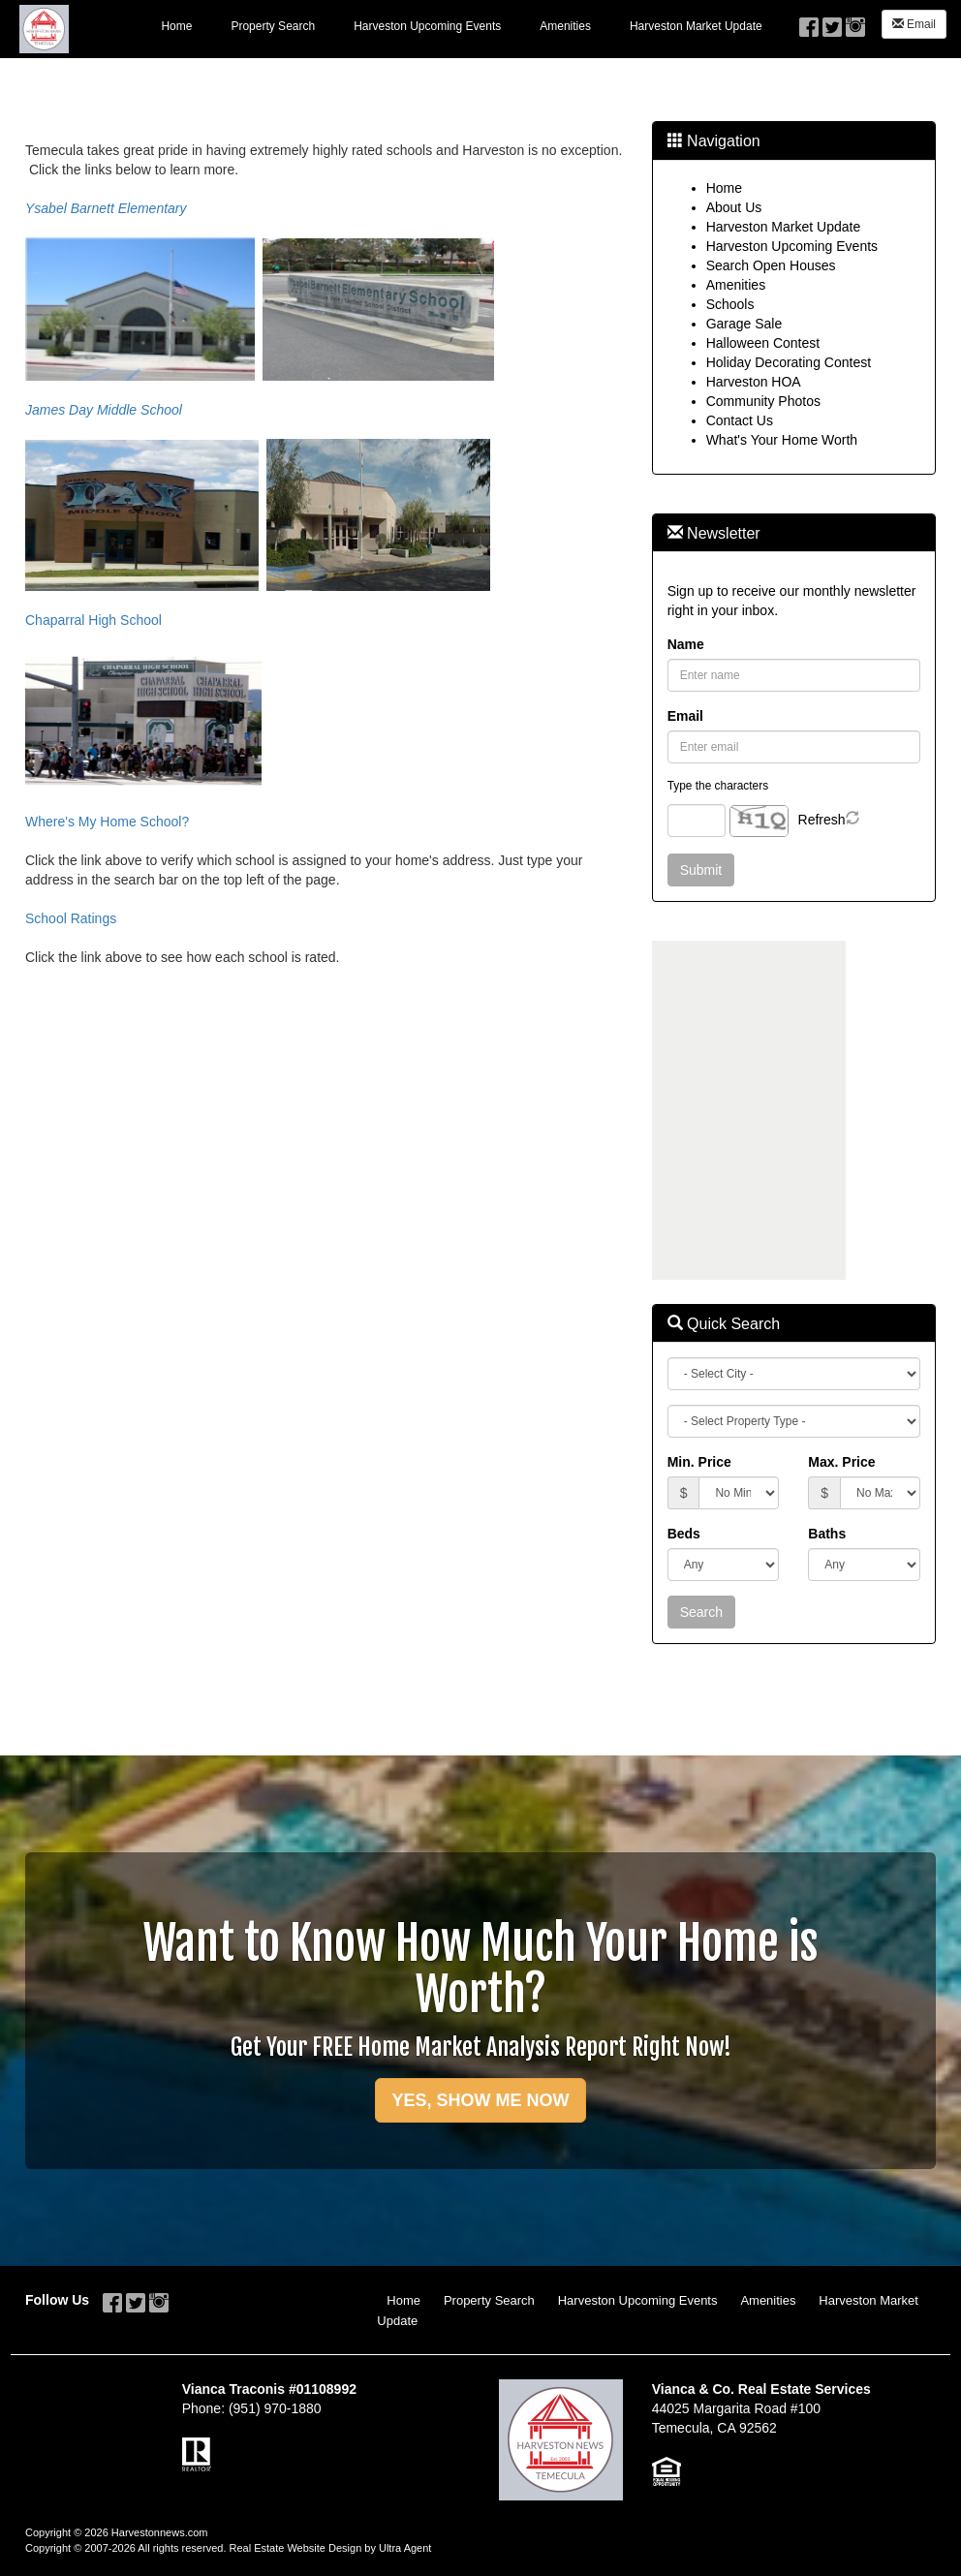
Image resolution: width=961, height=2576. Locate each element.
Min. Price (699, 1462)
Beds (683, 1533)
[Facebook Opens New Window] (809, 22)
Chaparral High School (93, 620)
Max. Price (841, 1462)
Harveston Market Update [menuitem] (696, 26)
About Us (734, 207)
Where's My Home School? (107, 821)
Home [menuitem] (176, 26)
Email (914, 24)
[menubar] (461, 25)
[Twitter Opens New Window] (832, 22)
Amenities (735, 285)
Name (685, 644)
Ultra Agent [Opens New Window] (405, 2548)
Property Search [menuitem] (273, 26)
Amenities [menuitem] (565, 26)
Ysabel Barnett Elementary (106, 208)
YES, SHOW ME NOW (480, 2100)
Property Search (489, 2300)
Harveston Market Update (783, 226)
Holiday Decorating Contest (788, 362)
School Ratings (70, 918)
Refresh (822, 819)
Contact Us (739, 420)
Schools (730, 304)
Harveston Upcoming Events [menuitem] (427, 26)
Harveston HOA (753, 381)
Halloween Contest (763, 343)
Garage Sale (744, 323)
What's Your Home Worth (781, 440)
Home (724, 188)
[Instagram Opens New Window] (855, 22)
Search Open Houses (771, 265)
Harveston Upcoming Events (792, 246)
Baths (827, 1533)
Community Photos (763, 401)
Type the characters (717, 785)
